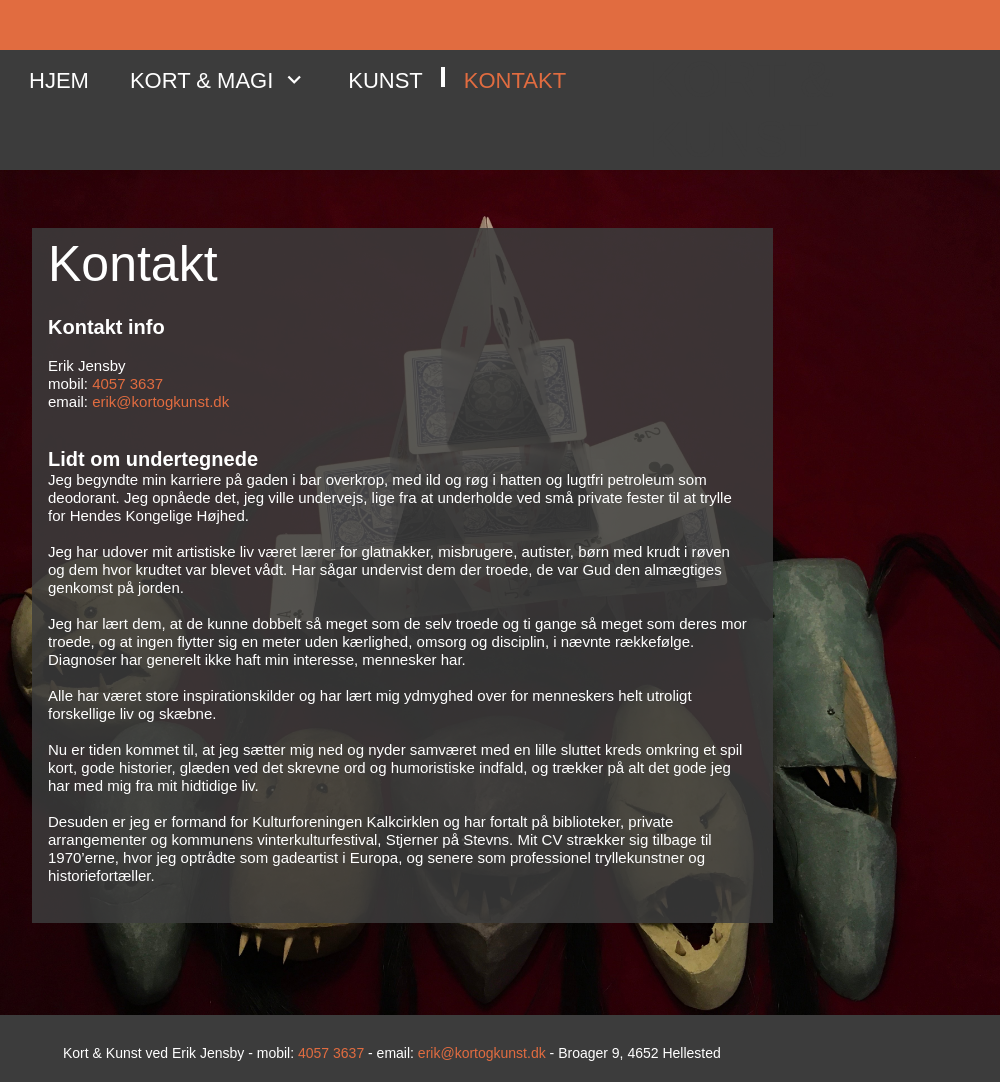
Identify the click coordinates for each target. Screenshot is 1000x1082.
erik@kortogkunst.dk (160, 401)
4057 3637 (127, 383)
